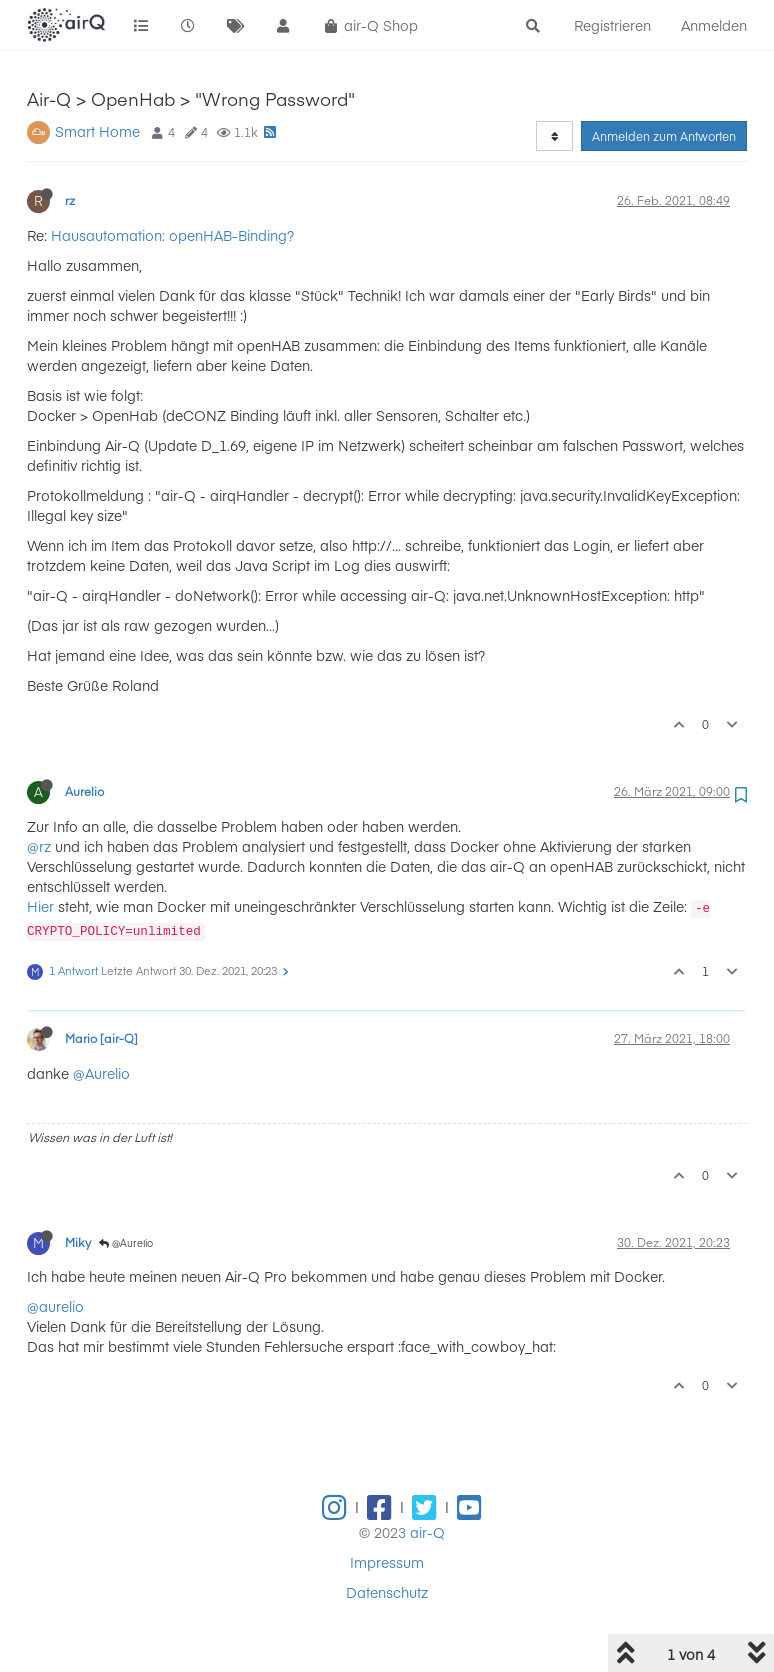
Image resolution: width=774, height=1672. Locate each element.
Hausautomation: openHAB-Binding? (172, 235)
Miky (78, 1242)
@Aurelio (101, 1073)
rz (70, 200)
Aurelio (84, 791)
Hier (40, 906)
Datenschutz (387, 1592)
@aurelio (55, 1306)
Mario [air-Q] (101, 1038)
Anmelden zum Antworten (664, 136)
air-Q (427, 1532)
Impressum (387, 1562)
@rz (39, 846)
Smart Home (97, 131)
